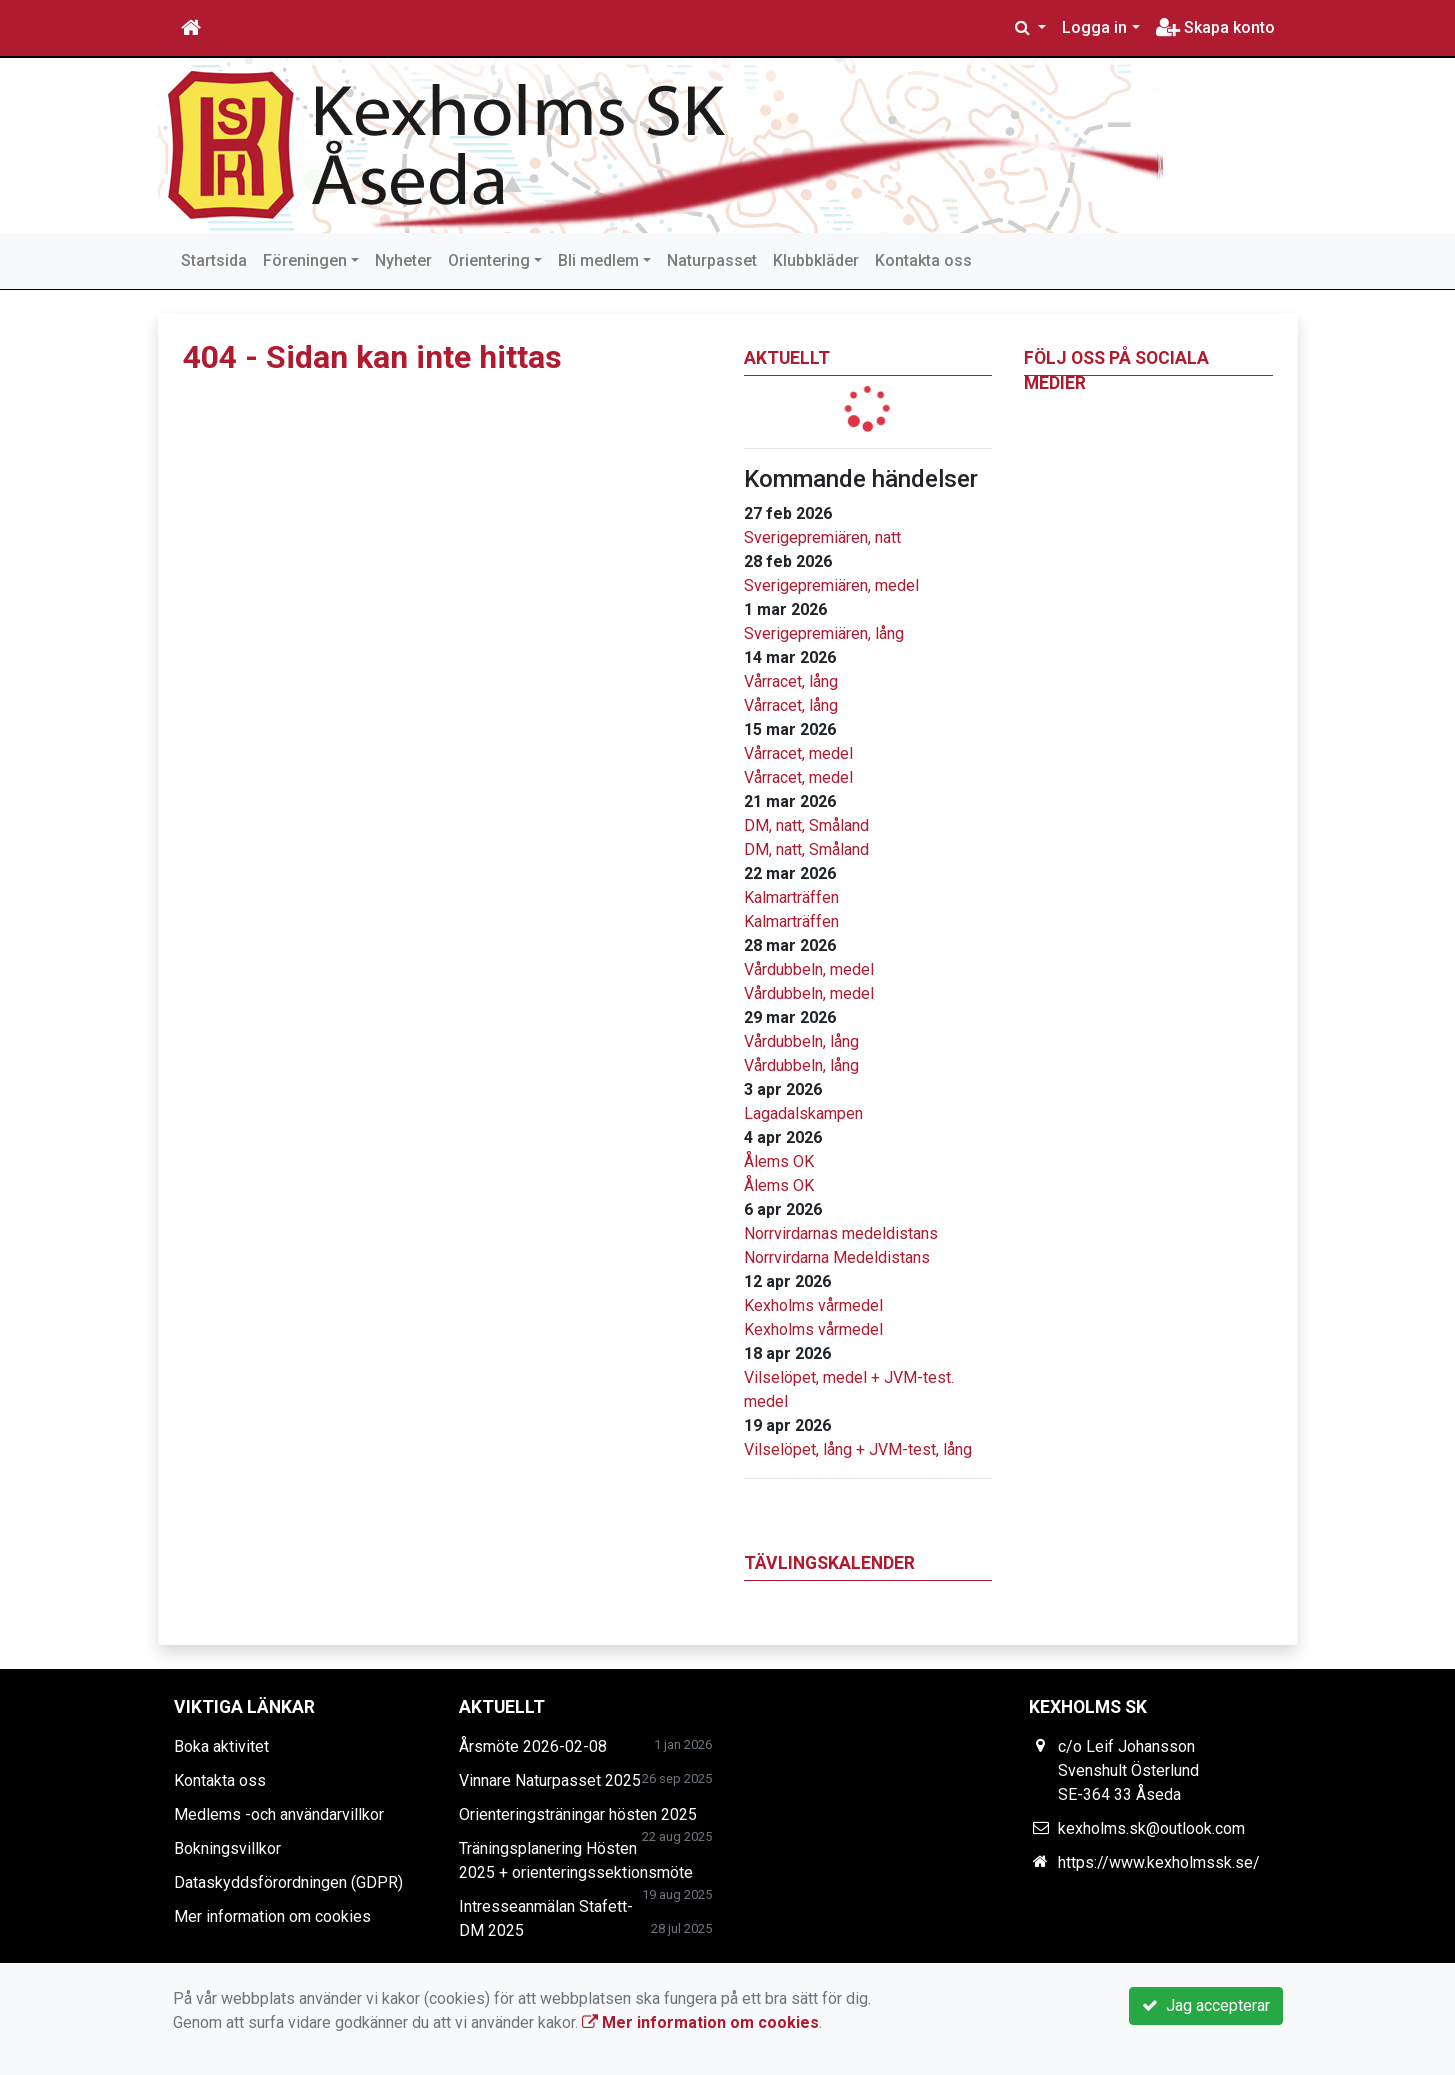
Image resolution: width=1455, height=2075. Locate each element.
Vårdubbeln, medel (809, 969)
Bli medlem (598, 260)
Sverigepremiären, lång (824, 633)
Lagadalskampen (803, 1113)
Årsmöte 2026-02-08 (533, 1746)
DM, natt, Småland (806, 825)
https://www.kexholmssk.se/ (1159, 1862)
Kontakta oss (923, 260)
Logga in (1094, 27)
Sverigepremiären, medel (831, 585)
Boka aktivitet (221, 1746)
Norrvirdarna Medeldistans (837, 1257)
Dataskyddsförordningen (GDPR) (288, 1882)
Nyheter (403, 260)
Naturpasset (712, 260)
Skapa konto (1215, 27)
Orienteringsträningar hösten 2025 (578, 1814)
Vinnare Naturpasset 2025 (550, 1780)
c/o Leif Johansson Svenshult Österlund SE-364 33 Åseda (1128, 1770)
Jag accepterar (1206, 2005)
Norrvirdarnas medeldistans (841, 1233)
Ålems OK (779, 1161)
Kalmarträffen (791, 897)
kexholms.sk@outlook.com (1151, 1828)
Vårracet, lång (791, 681)
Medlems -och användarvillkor (279, 1814)
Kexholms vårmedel (813, 1305)
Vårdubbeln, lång (801, 1041)
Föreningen (305, 260)
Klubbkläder (816, 260)
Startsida (214, 260)
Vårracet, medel (798, 753)
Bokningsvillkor (227, 1848)
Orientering (489, 260)
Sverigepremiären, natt (822, 537)
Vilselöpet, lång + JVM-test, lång (858, 1449)
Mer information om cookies (272, 1916)
